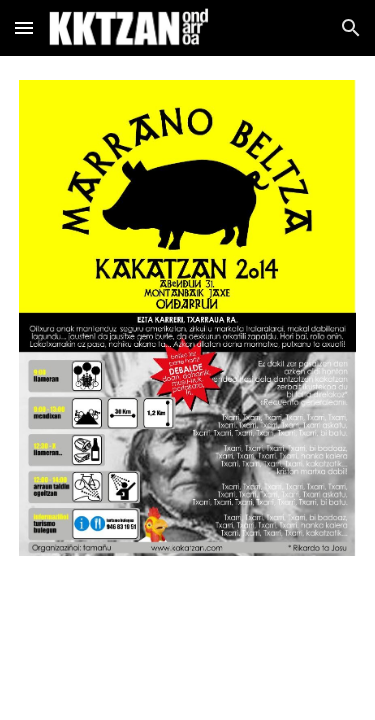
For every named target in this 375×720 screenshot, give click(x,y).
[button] (24, 27)
